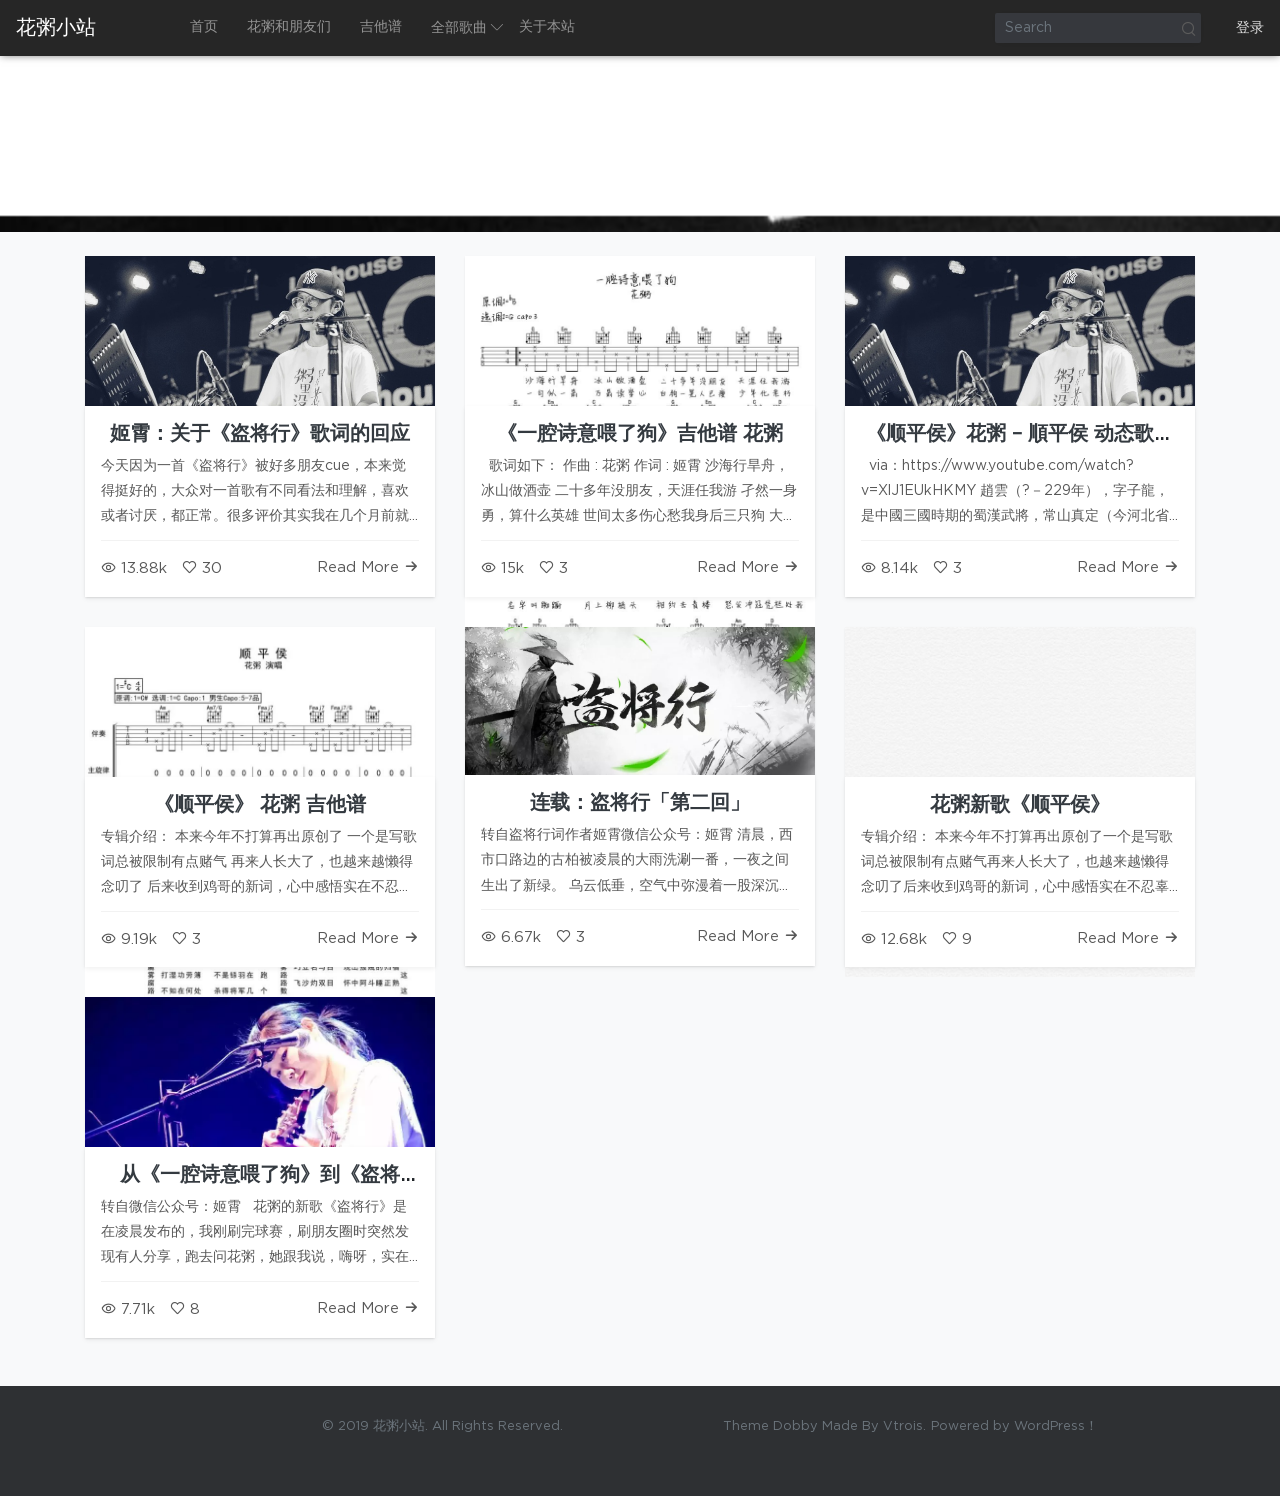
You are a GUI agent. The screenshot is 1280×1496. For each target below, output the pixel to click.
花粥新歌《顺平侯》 (1020, 805)
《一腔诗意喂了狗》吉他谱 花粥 (640, 434)
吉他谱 (381, 27)
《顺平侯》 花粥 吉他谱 (260, 805)
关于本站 (547, 27)
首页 (204, 27)
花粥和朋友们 (289, 27)
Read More (368, 567)
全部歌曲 (459, 28)
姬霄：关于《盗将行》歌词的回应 (260, 434)
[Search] (1098, 28)
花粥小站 (56, 28)
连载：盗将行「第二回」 (640, 803)
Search (1188, 28)
